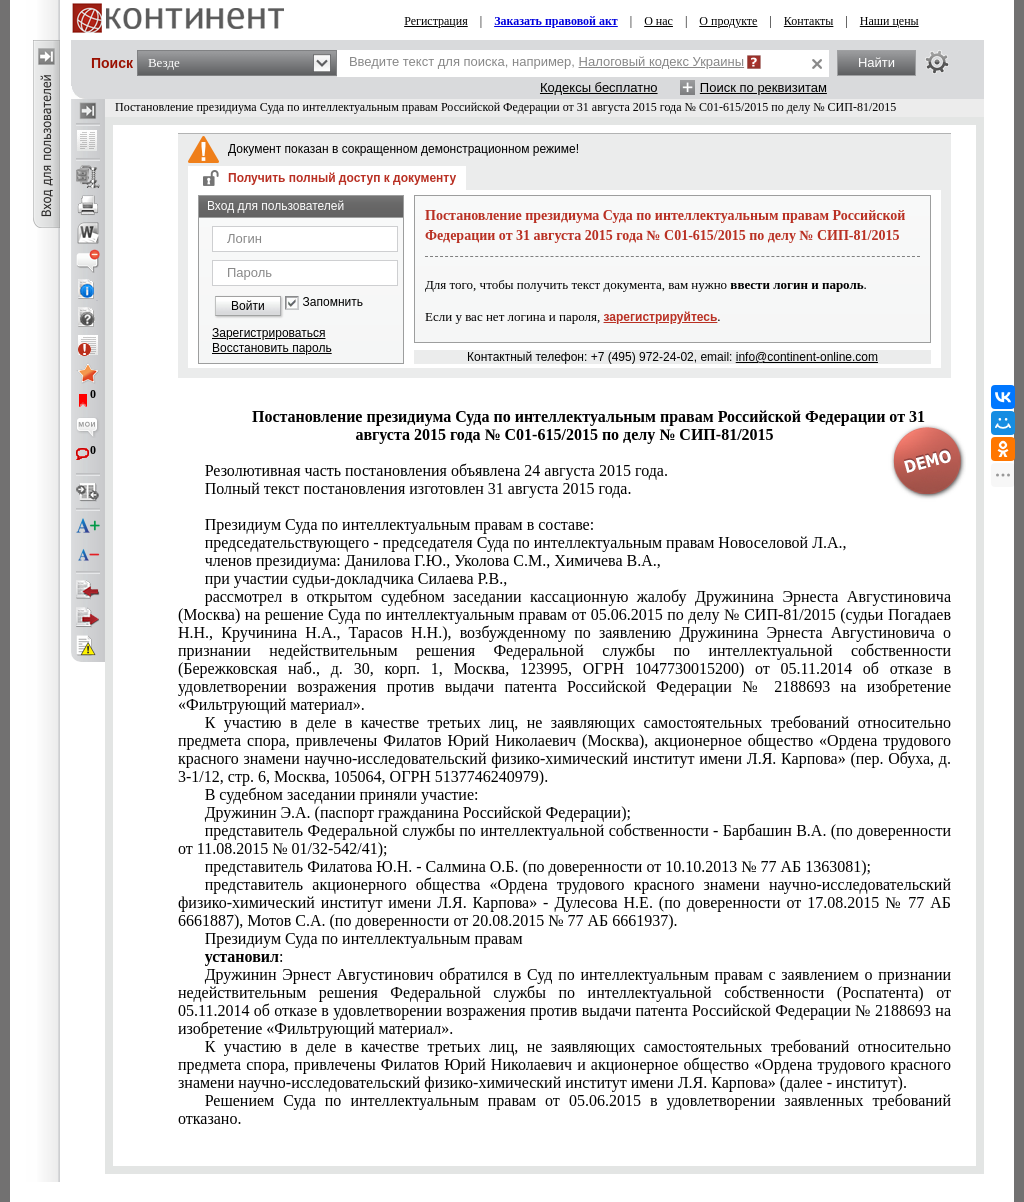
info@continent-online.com (807, 357)
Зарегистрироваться (268, 333)
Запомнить (333, 302)
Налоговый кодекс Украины (662, 61)
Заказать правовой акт (556, 21)
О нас (658, 21)
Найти (876, 62)
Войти (248, 306)
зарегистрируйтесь (661, 317)
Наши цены (889, 21)
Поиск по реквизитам (763, 87)
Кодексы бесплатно (599, 87)
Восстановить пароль (272, 348)
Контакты (809, 21)
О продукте (728, 21)
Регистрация (436, 21)
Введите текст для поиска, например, (546, 61)
